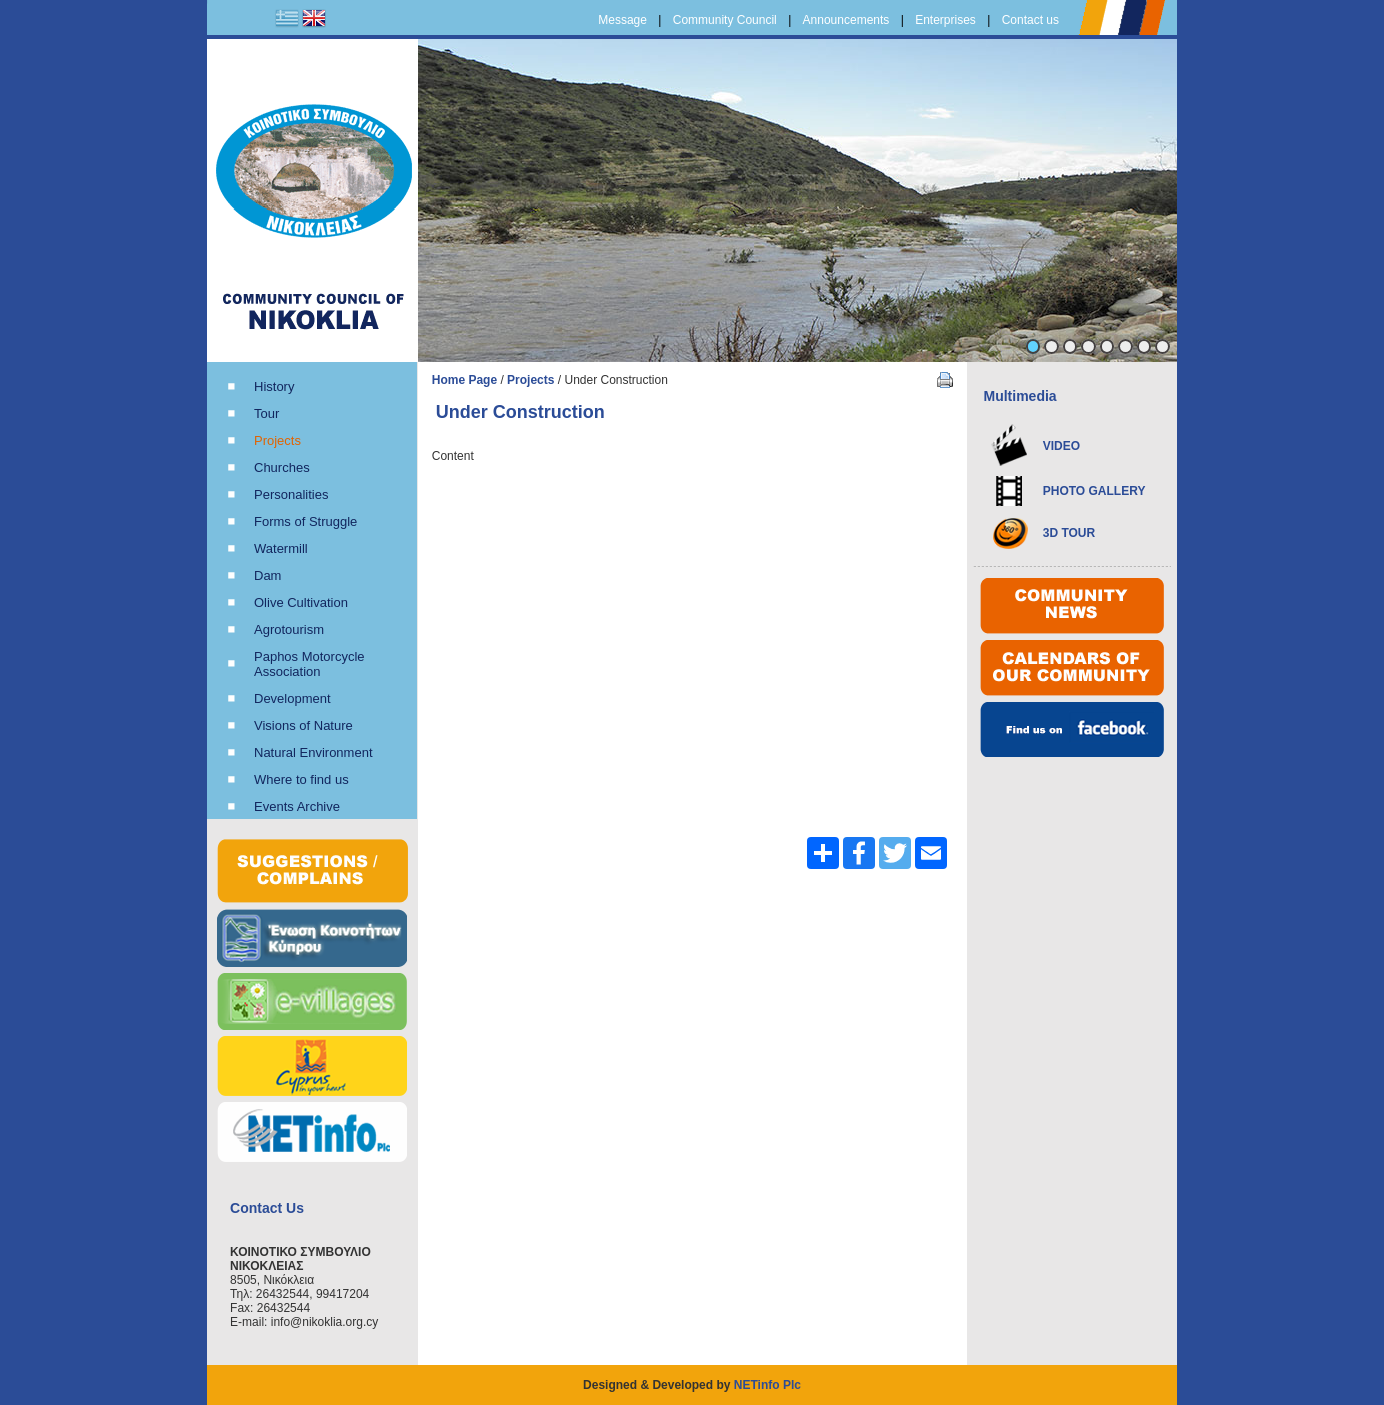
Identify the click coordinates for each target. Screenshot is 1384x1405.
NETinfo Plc (767, 1385)
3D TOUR (1069, 533)
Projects (530, 380)
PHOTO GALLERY (1094, 491)
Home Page (464, 380)
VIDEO (1061, 446)
